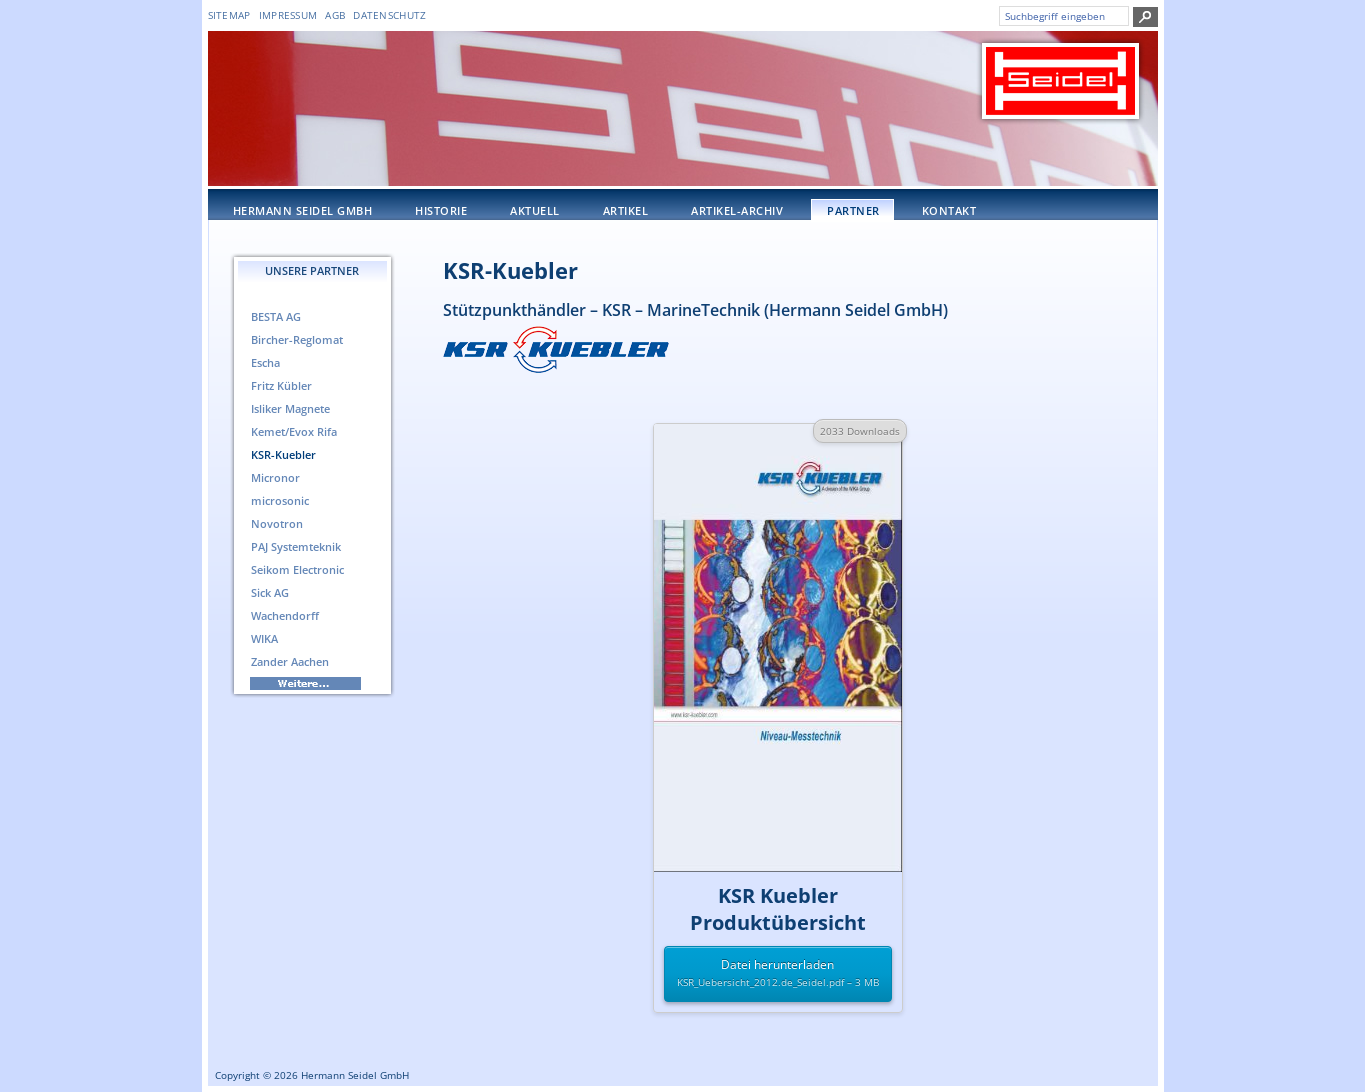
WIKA (264, 638)
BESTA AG (276, 316)
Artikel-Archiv (737, 210)
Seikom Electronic (297, 569)
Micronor (275, 477)
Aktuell (535, 210)
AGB (335, 15)
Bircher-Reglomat (297, 339)
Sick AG (270, 592)
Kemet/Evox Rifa (294, 431)
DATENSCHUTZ (389, 15)
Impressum (288, 15)
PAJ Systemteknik (296, 546)
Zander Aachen (290, 661)
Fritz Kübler (281, 385)
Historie (441, 210)
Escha (265, 362)
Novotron (277, 523)
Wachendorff (285, 615)
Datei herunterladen (778, 974)
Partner (853, 210)
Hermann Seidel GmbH (303, 210)
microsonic (280, 500)
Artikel (626, 210)
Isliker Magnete (290, 408)
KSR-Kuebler (510, 270)
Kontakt (949, 210)
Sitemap (229, 15)
